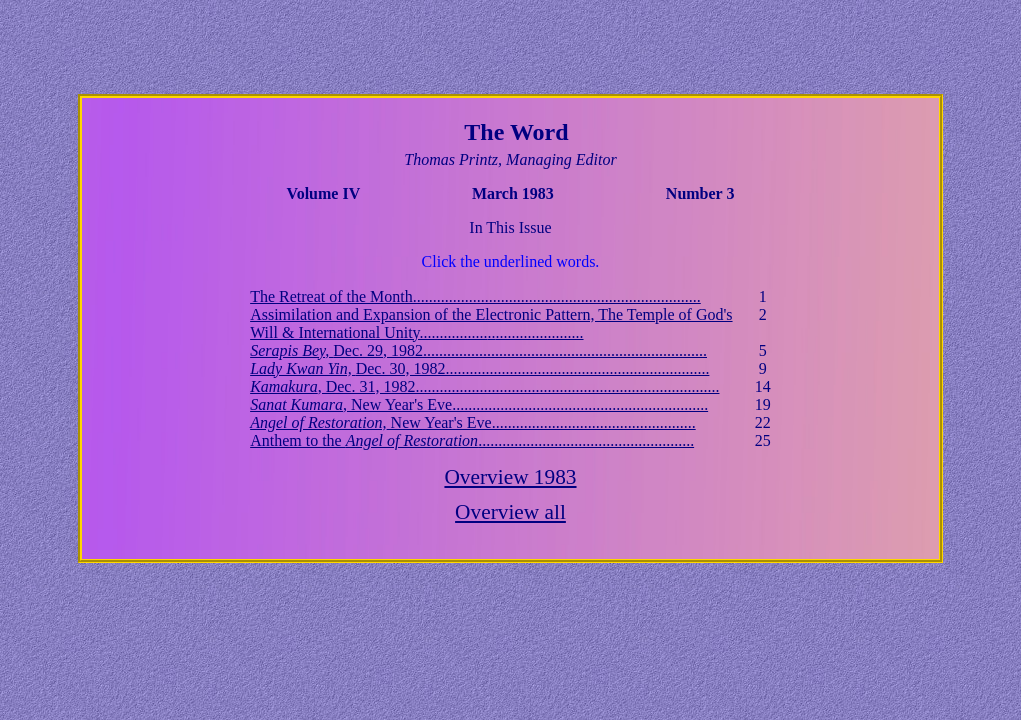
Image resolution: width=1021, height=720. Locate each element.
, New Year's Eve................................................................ (479, 404)
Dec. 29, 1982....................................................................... (478, 350)
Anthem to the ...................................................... (472, 440)
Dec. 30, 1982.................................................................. (479, 368)
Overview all (510, 512)
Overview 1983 (510, 477)
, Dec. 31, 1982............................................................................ (484, 386)
